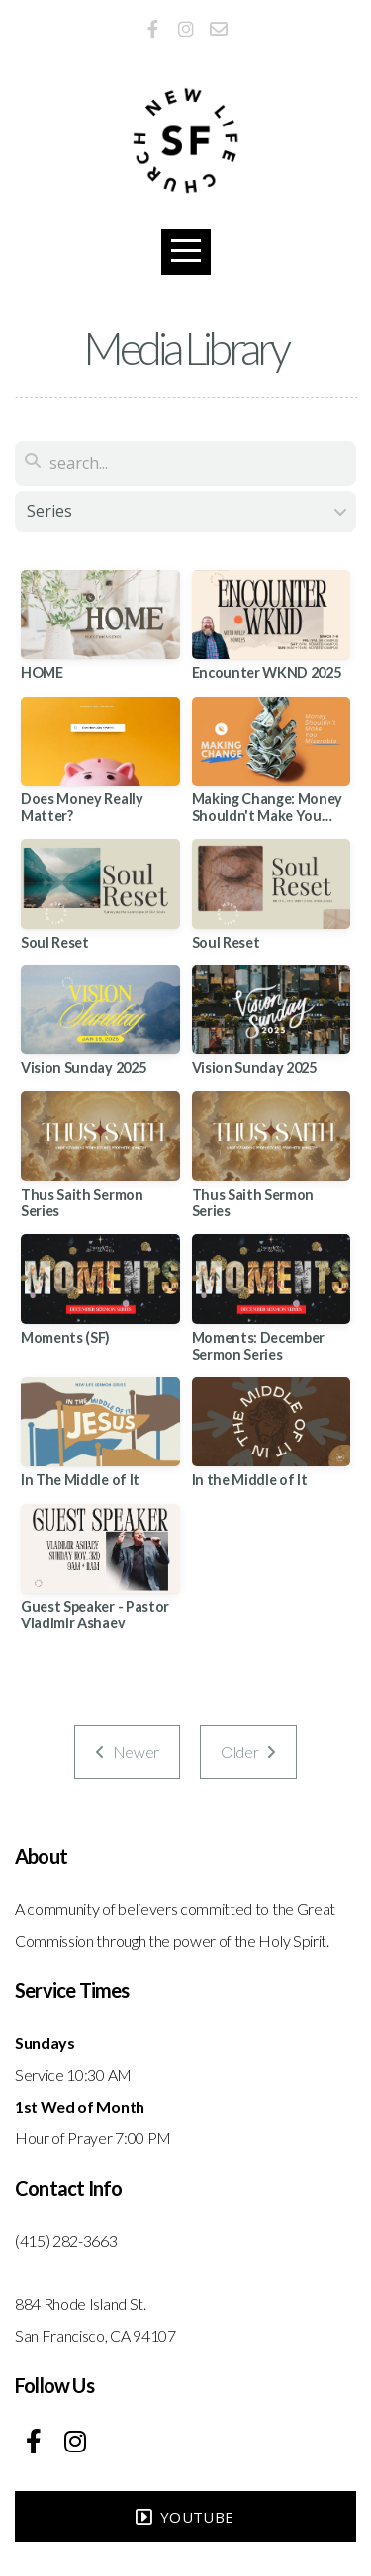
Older (248, 1751)
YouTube (183, 2517)
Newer (127, 1751)
